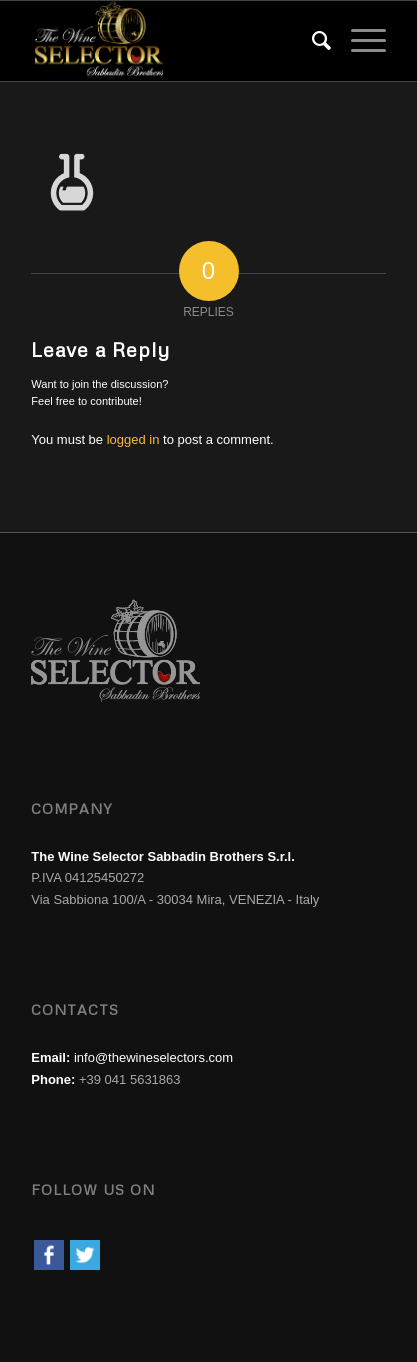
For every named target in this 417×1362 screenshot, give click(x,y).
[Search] (311, 41)
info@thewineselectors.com (153, 1057)
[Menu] (358, 41)
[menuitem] (311, 41)
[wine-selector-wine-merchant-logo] (173, 41)
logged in (133, 439)
